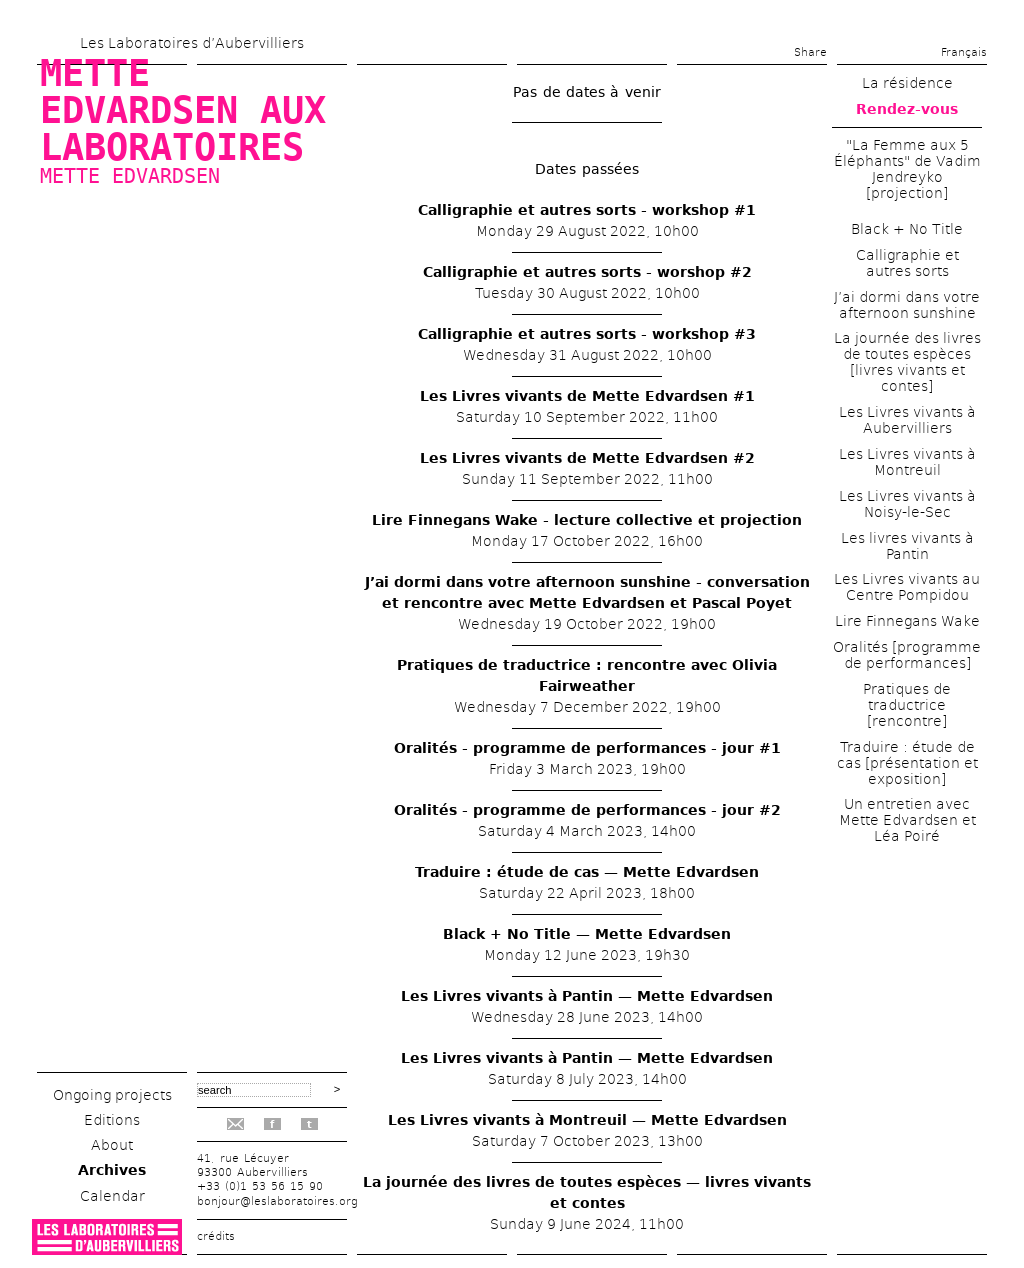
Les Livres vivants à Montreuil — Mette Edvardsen (587, 1120)
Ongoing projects (112, 1095)
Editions (112, 1120)
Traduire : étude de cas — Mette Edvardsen (587, 872)
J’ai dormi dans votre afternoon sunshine (907, 305)
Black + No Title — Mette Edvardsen (587, 934)
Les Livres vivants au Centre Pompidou (907, 587)
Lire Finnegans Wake (907, 621)
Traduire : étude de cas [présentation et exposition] (907, 763)
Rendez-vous (907, 109)
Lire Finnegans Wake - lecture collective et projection (587, 520)
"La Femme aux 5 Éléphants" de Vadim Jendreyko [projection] (907, 169)
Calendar (112, 1196)
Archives (112, 1170)
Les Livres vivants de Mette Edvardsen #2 (587, 458)
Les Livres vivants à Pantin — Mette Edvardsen (587, 996)
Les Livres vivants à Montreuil (907, 462)
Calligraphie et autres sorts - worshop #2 (587, 272)
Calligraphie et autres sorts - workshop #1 (587, 210)
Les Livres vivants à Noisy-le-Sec (907, 504)
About (112, 1145)
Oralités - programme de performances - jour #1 (587, 748)
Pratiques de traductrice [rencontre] (907, 705)
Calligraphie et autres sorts (907, 263)
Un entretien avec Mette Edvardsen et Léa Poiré (907, 820)
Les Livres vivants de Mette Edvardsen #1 (587, 396)
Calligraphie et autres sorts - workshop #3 (587, 334)
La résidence (907, 83)
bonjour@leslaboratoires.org (277, 1201)
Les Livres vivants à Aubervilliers (907, 420)
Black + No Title (907, 229)
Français (964, 52)
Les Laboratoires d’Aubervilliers (192, 43)
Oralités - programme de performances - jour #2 (587, 810)
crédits (216, 1236)
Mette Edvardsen (130, 176)
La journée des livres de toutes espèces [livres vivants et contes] (907, 362)
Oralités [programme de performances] (907, 655)
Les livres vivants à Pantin (907, 546)
